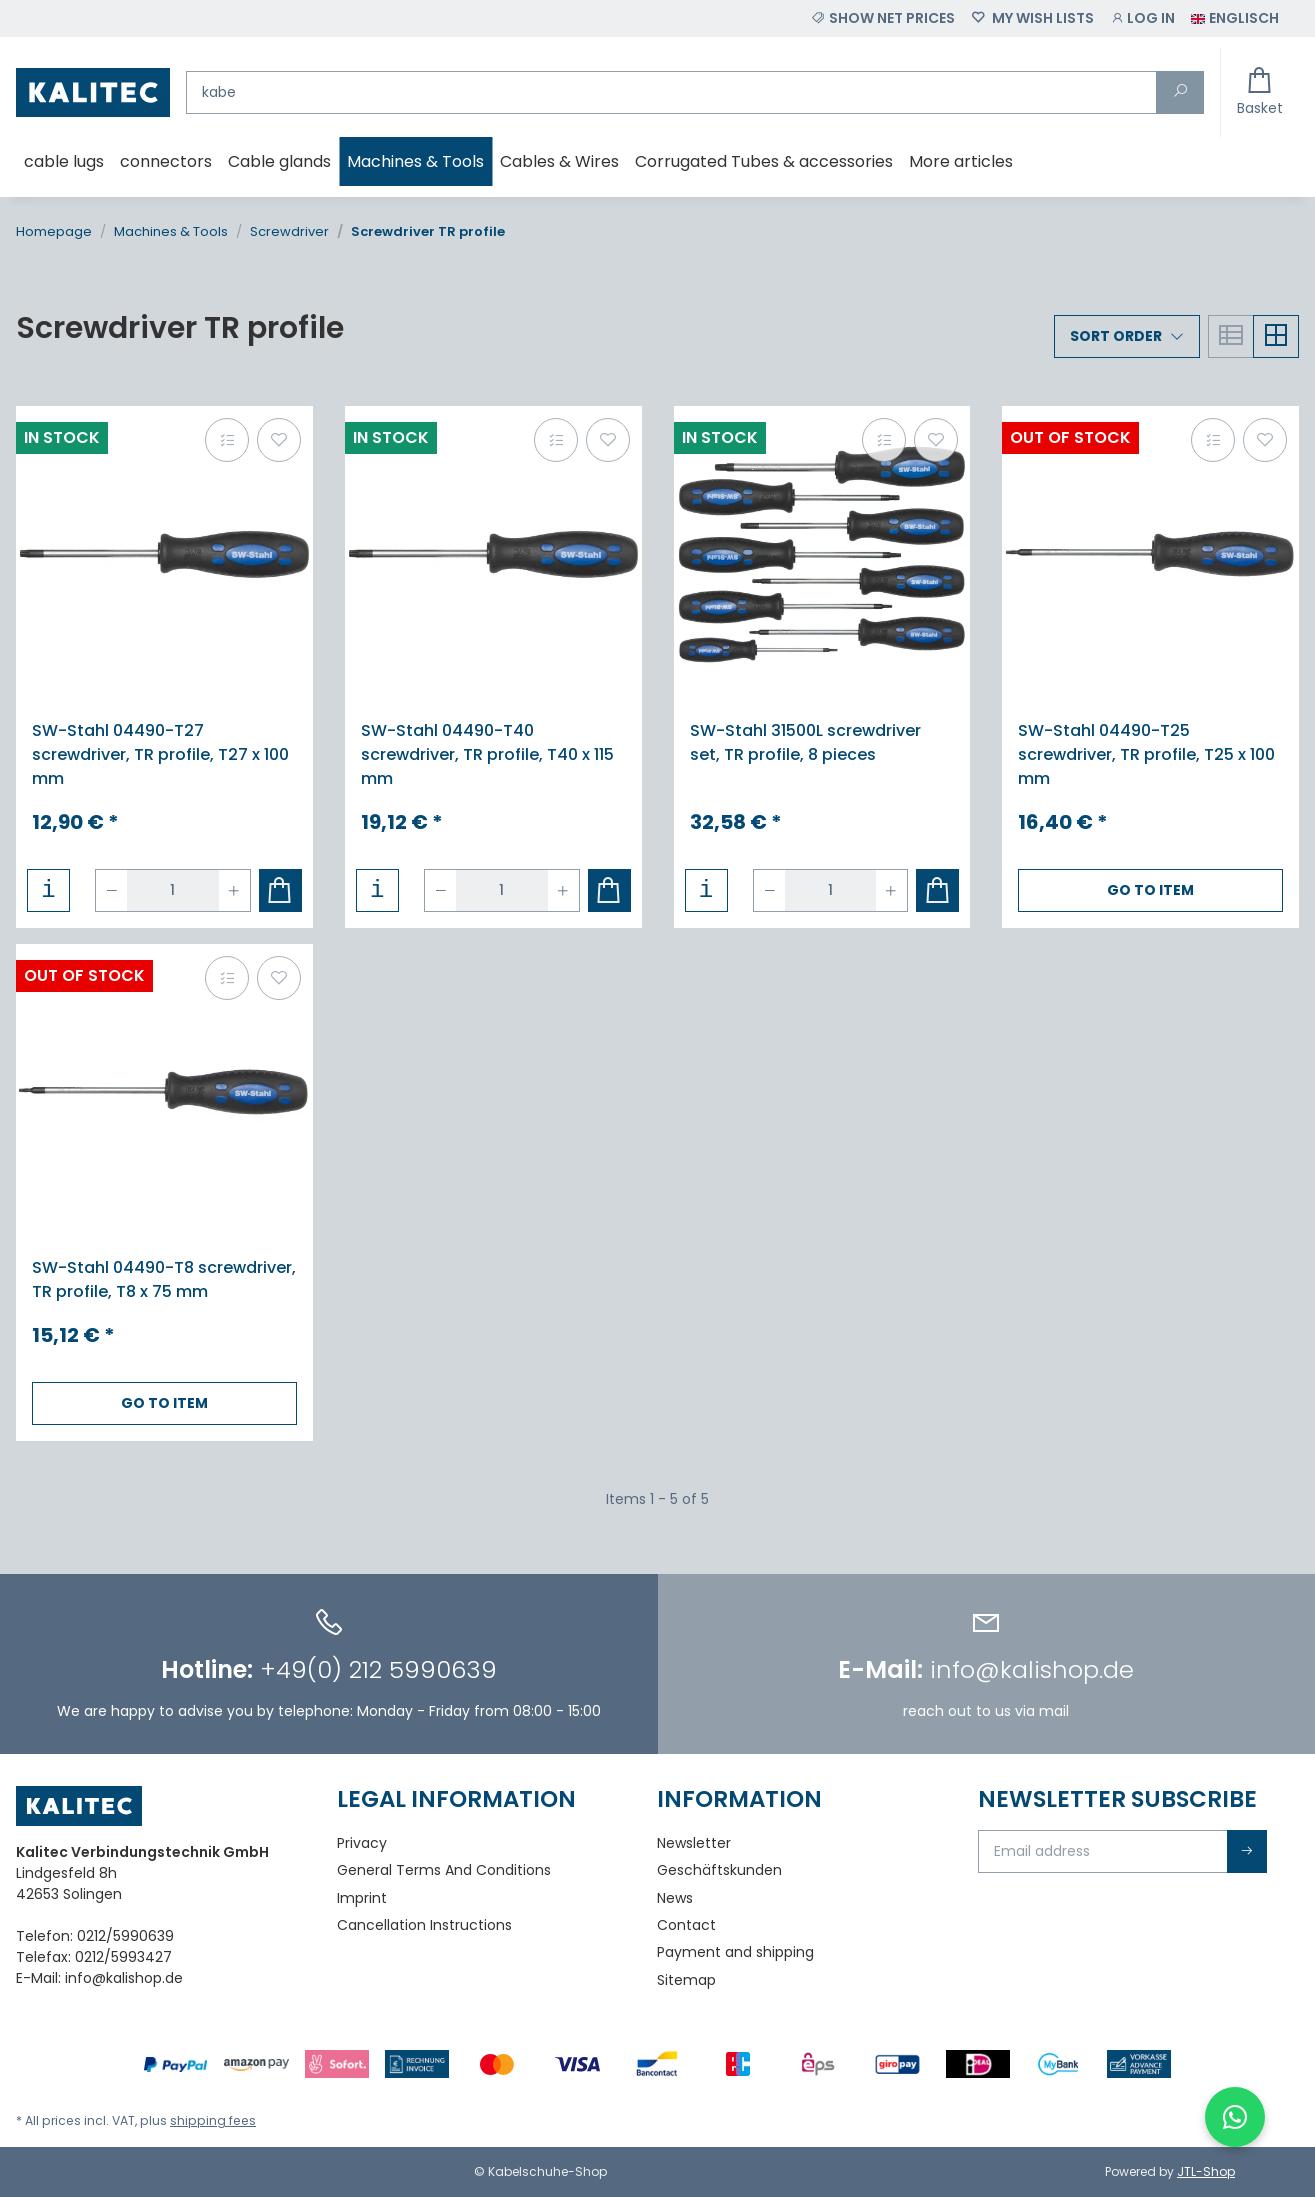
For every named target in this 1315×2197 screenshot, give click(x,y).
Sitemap (686, 1980)
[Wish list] (1032, 18)
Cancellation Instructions (424, 1925)
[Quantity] (173, 890)
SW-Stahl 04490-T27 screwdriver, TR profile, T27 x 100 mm (160, 754)
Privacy (362, 1843)
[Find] (671, 92)
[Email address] (1103, 1851)
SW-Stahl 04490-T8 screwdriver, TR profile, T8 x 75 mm (164, 1279)
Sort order (1116, 336)
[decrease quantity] (112, 890)
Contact (686, 1925)
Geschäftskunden (719, 1870)
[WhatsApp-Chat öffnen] (1235, 2117)
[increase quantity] (234, 890)
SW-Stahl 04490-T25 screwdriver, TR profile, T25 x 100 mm (1146, 754)
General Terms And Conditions (444, 1870)
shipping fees (213, 2120)
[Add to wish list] (279, 440)
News (675, 1898)
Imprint (362, 1898)
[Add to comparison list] (227, 440)
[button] (1142, 18)
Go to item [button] (1150, 890)
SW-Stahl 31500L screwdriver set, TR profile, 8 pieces (805, 742)
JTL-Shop (1206, 2171)
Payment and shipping (735, 1952)
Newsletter (694, 1843)
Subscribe (1247, 1851)
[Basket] (1260, 92)
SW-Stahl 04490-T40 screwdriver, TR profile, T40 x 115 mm (487, 754)
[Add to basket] (280, 890)
